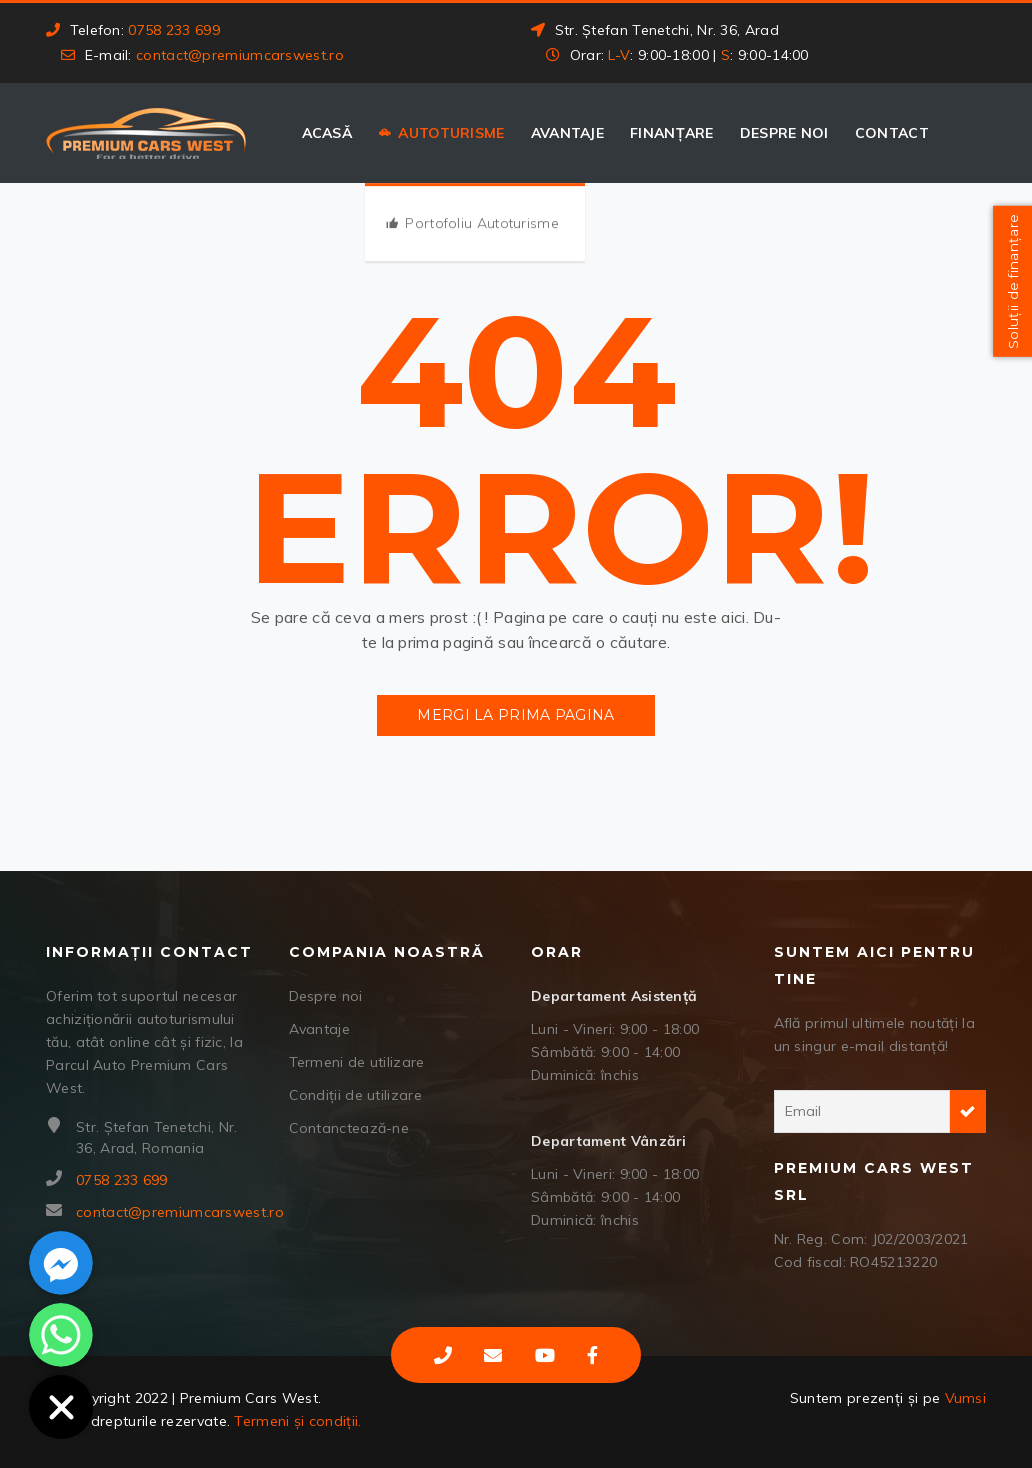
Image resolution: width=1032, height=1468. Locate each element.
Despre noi (784, 133)
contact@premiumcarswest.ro (240, 55)
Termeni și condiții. (297, 1421)
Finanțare (672, 133)
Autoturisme (451, 133)
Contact (892, 133)
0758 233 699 (174, 30)
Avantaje (567, 133)
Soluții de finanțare (1010, 283)
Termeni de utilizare (357, 1062)
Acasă (327, 133)
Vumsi (966, 1398)
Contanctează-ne (349, 1128)
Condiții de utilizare (355, 1095)
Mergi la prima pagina (515, 715)
